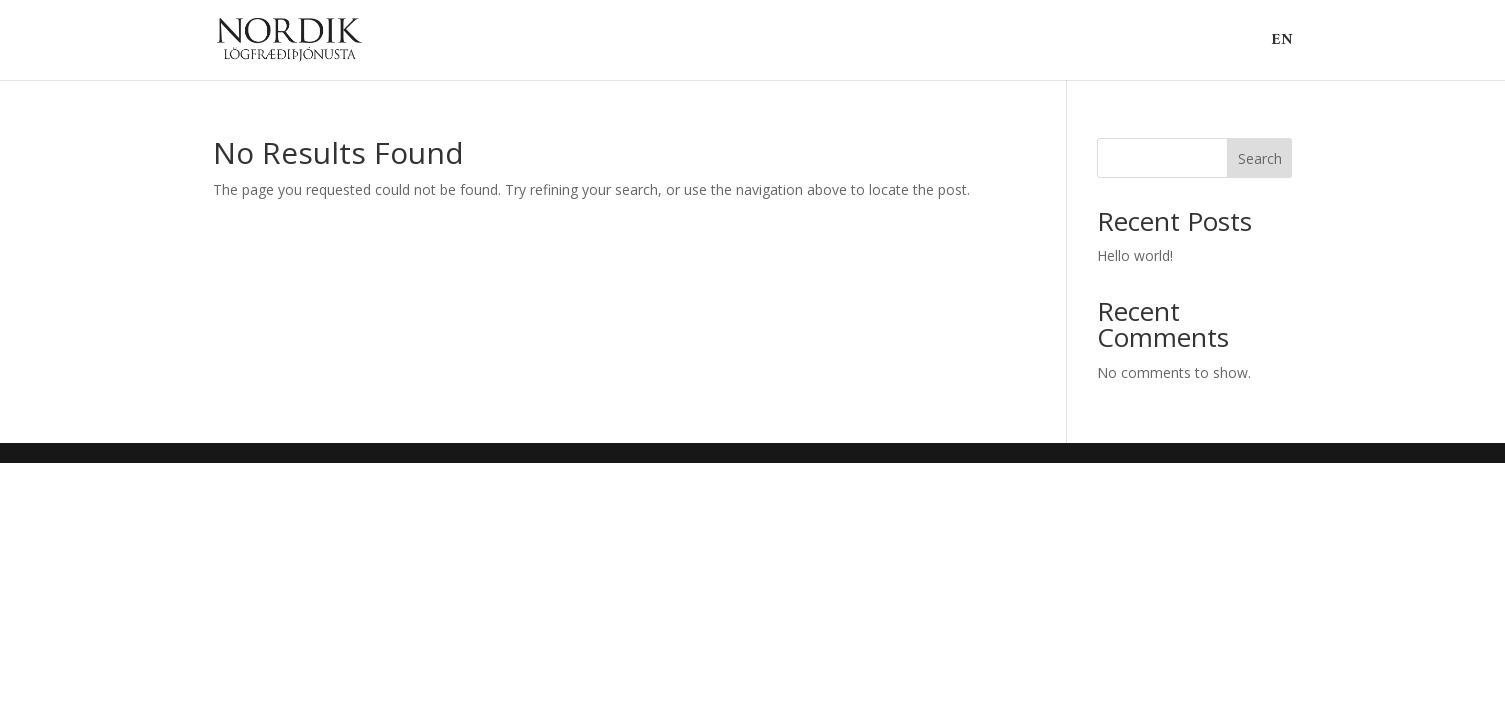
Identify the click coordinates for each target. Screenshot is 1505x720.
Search (1260, 158)
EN (1282, 43)
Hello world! (1135, 255)
